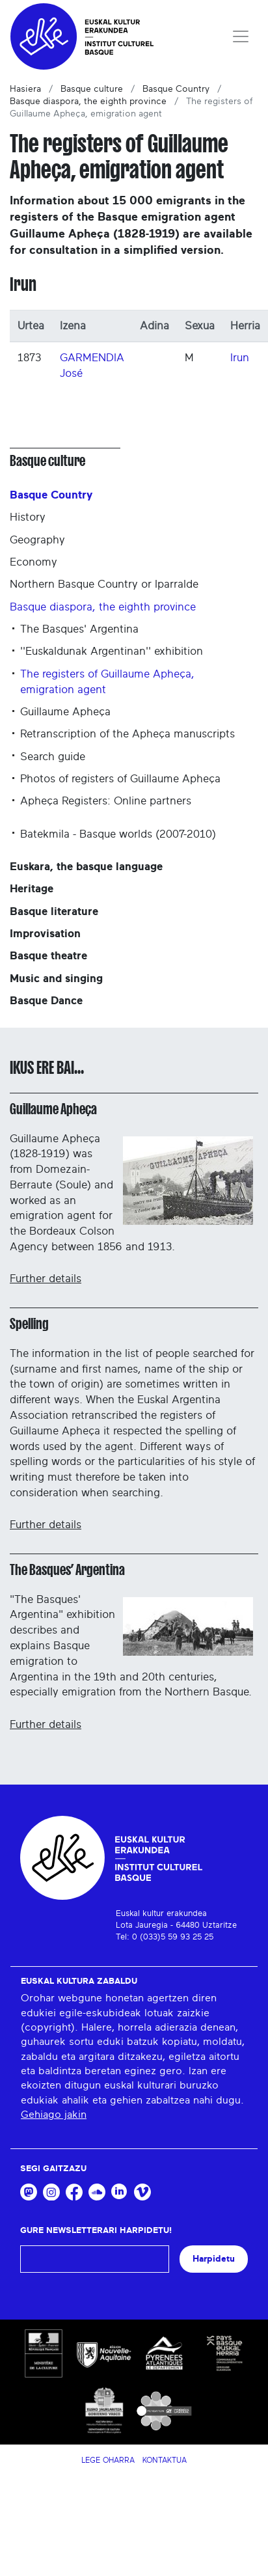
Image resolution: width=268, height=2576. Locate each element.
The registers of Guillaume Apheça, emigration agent (107, 681)
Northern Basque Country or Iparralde (104, 584)
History (28, 517)
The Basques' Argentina (79, 629)
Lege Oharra (108, 2460)
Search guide (52, 756)
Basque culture (91, 89)
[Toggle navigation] (240, 36)
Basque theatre (48, 955)
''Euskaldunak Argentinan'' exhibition (111, 651)
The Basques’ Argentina (67, 1570)
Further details (45, 1278)
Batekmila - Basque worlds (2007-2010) (118, 834)
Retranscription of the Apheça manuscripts (127, 733)
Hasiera (25, 89)
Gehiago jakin (54, 2114)
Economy (33, 562)
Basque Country (175, 89)
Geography (37, 539)
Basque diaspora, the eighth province (88, 101)
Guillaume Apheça (65, 711)
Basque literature (54, 911)
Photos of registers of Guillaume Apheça (120, 778)
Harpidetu (214, 2259)
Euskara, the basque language (86, 866)
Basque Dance (46, 1000)
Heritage (31, 888)
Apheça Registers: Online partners (105, 800)
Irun (239, 357)
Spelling (29, 1324)
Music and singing (56, 978)
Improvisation (45, 933)
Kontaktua (164, 2460)
